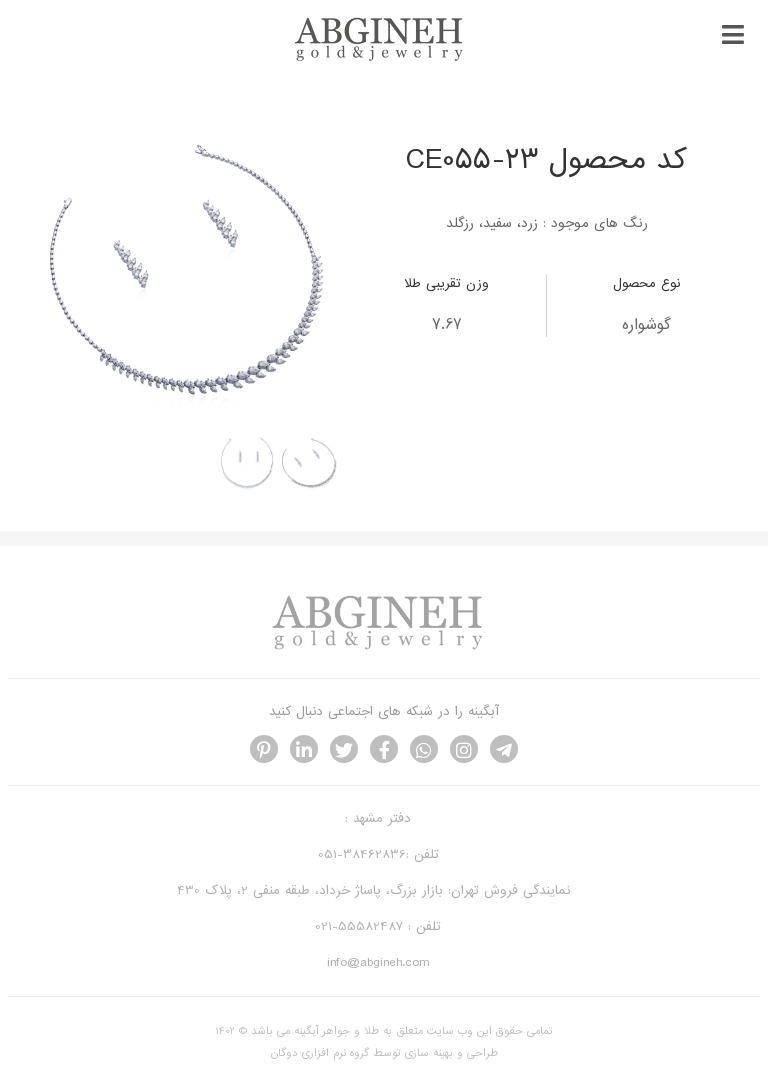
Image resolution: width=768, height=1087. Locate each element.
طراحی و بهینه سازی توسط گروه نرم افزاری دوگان (384, 1053)
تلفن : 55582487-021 (378, 926)
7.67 (447, 325)
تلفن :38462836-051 (378, 854)
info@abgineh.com (378, 962)
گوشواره (646, 325)
